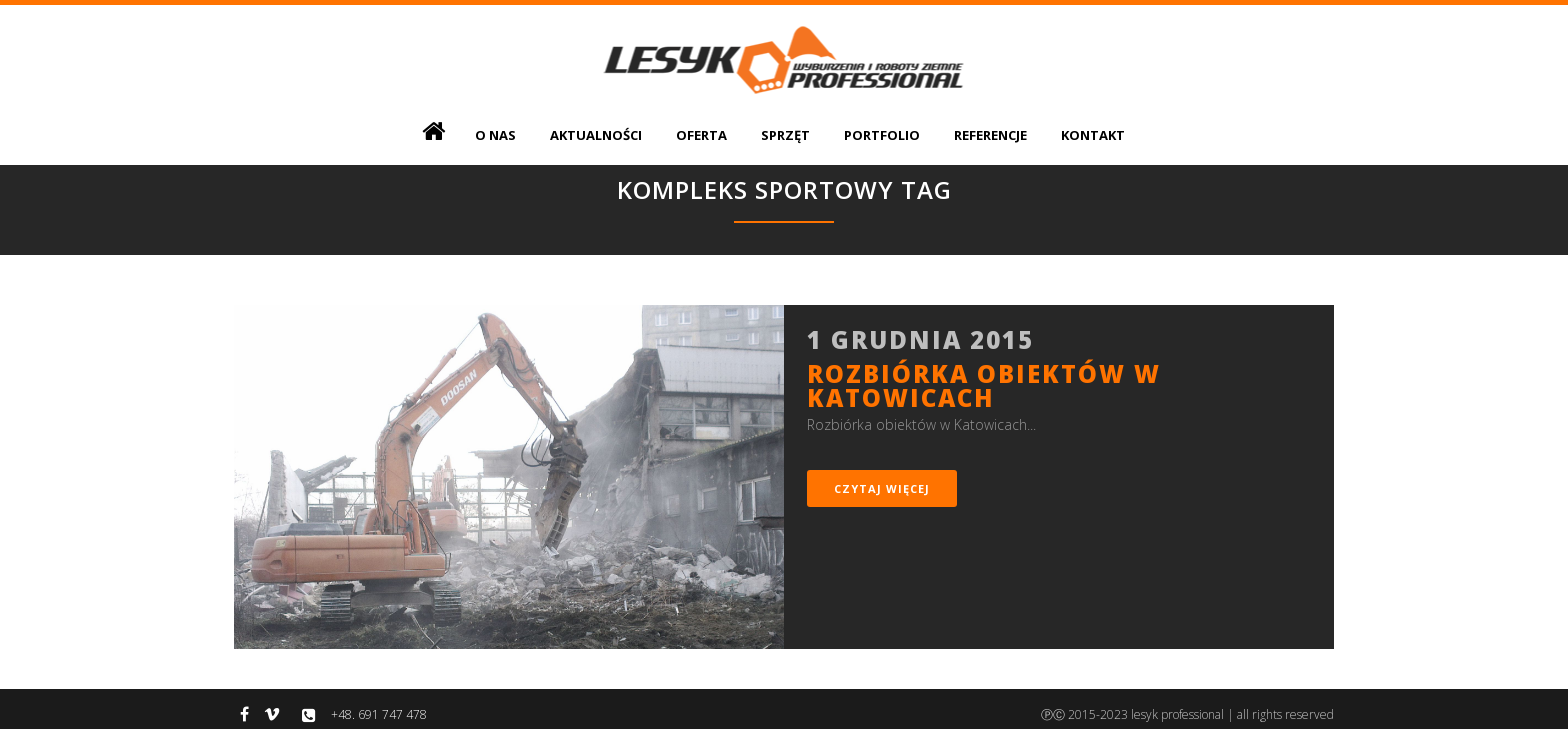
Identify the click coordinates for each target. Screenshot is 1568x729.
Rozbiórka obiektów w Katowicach (984, 385)
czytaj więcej (882, 488)
